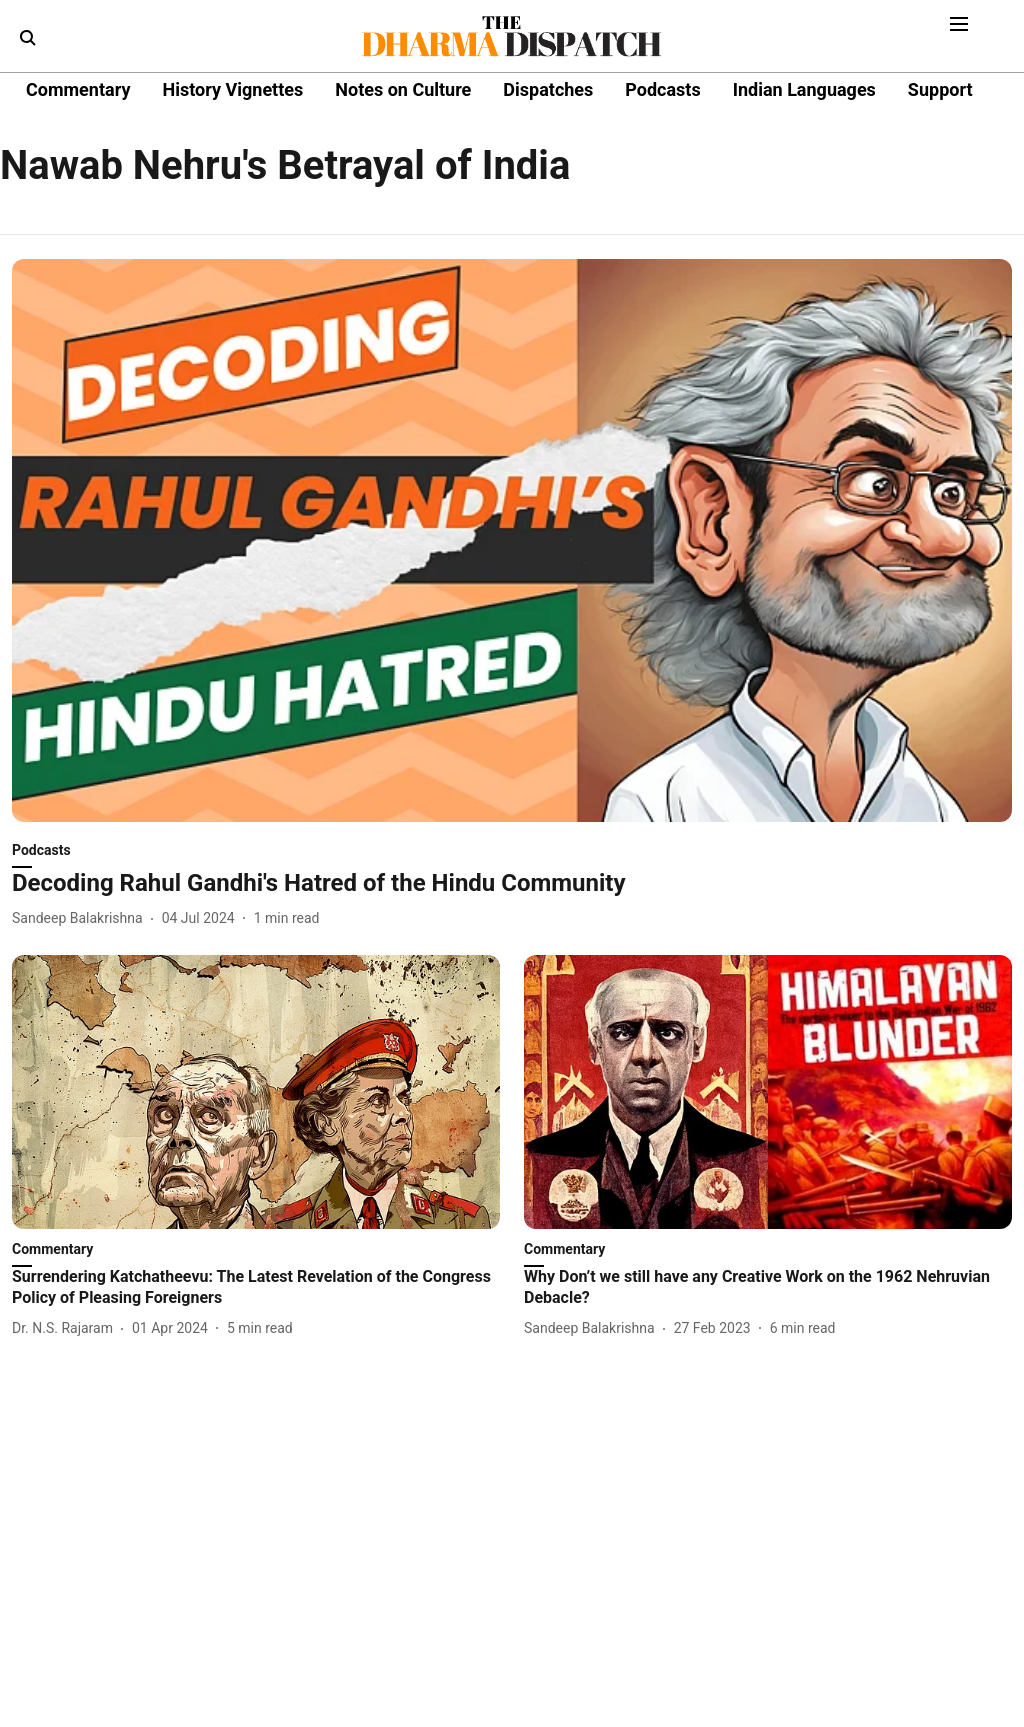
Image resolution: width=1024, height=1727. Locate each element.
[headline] (512, 883)
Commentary (78, 89)
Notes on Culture (403, 89)
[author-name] (81, 918)
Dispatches (548, 89)
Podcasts (662, 89)
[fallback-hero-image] (512, 540)
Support (940, 89)
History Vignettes (232, 89)
